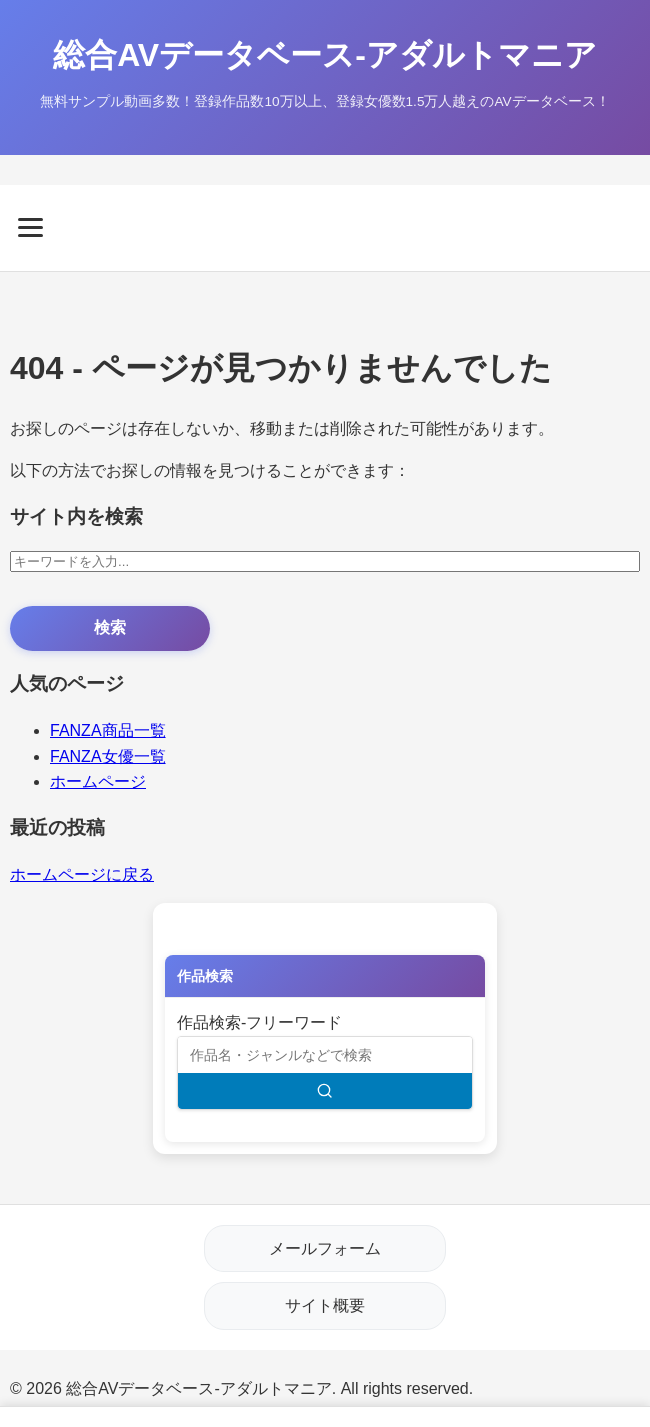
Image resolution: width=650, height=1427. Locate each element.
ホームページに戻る (82, 874)
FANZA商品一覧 (108, 730)
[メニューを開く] (325, 227)
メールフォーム (325, 1248)
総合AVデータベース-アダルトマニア (325, 55)
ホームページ (98, 781)
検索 (110, 627)
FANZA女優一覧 (108, 756)
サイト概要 (325, 1305)
